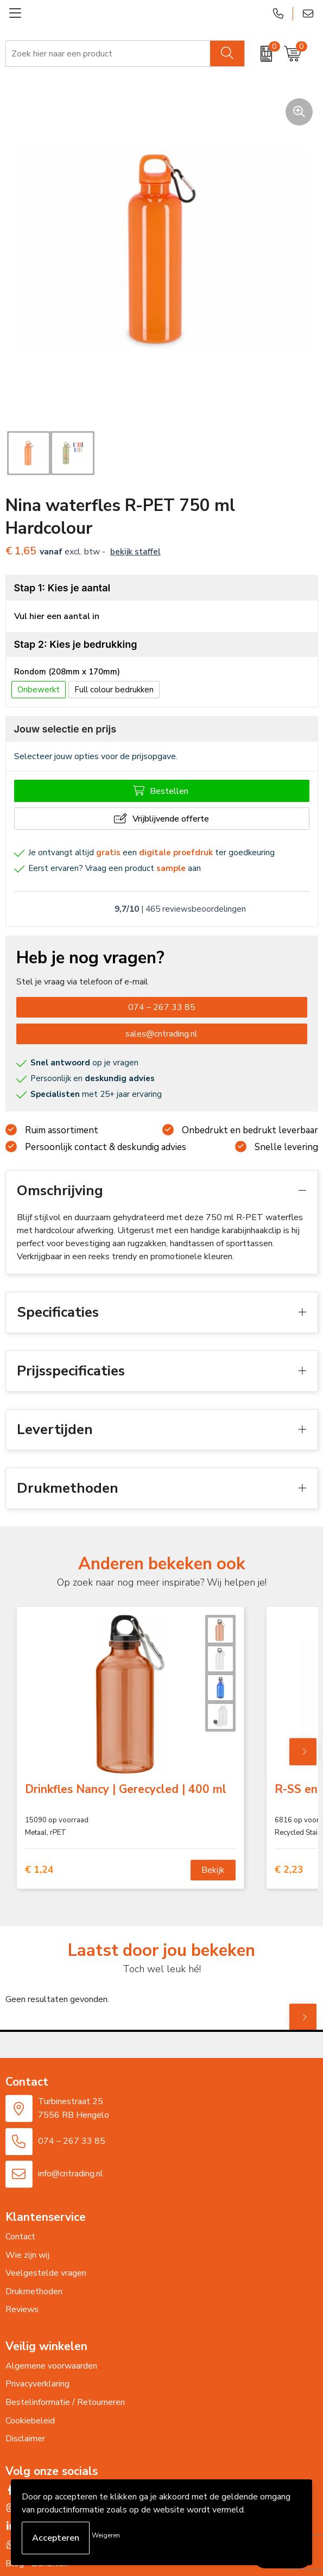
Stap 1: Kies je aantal (62, 588)
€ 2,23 (289, 1870)
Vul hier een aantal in (56, 616)
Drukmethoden (33, 2291)
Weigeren (106, 2535)
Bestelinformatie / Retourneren (65, 2402)
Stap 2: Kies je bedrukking (75, 644)
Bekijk (213, 1870)
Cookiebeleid (30, 2421)
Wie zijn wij (27, 2255)
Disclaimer (25, 2439)
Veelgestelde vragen (45, 2273)
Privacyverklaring (37, 2384)
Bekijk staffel (135, 551)
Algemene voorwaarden (51, 2366)
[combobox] (108, 53)
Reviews (22, 2309)
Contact (20, 2237)
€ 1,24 (39, 1870)
